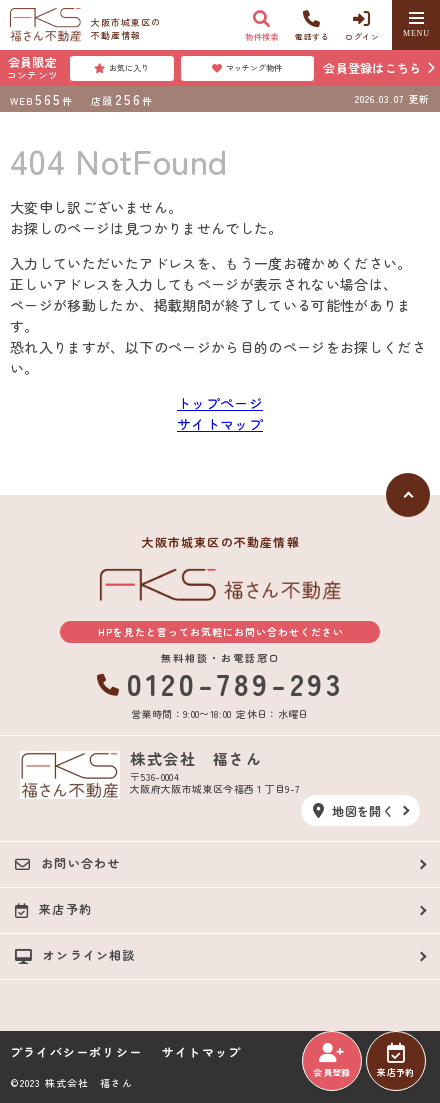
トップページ (220, 403)
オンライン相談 (75, 955)
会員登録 (331, 1061)
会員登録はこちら (372, 67)
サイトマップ (220, 424)
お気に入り (121, 68)
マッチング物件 (247, 68)
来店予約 (395, 1061)
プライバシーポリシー (76, 1052)
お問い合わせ (67, 863)
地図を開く (353, 810)
